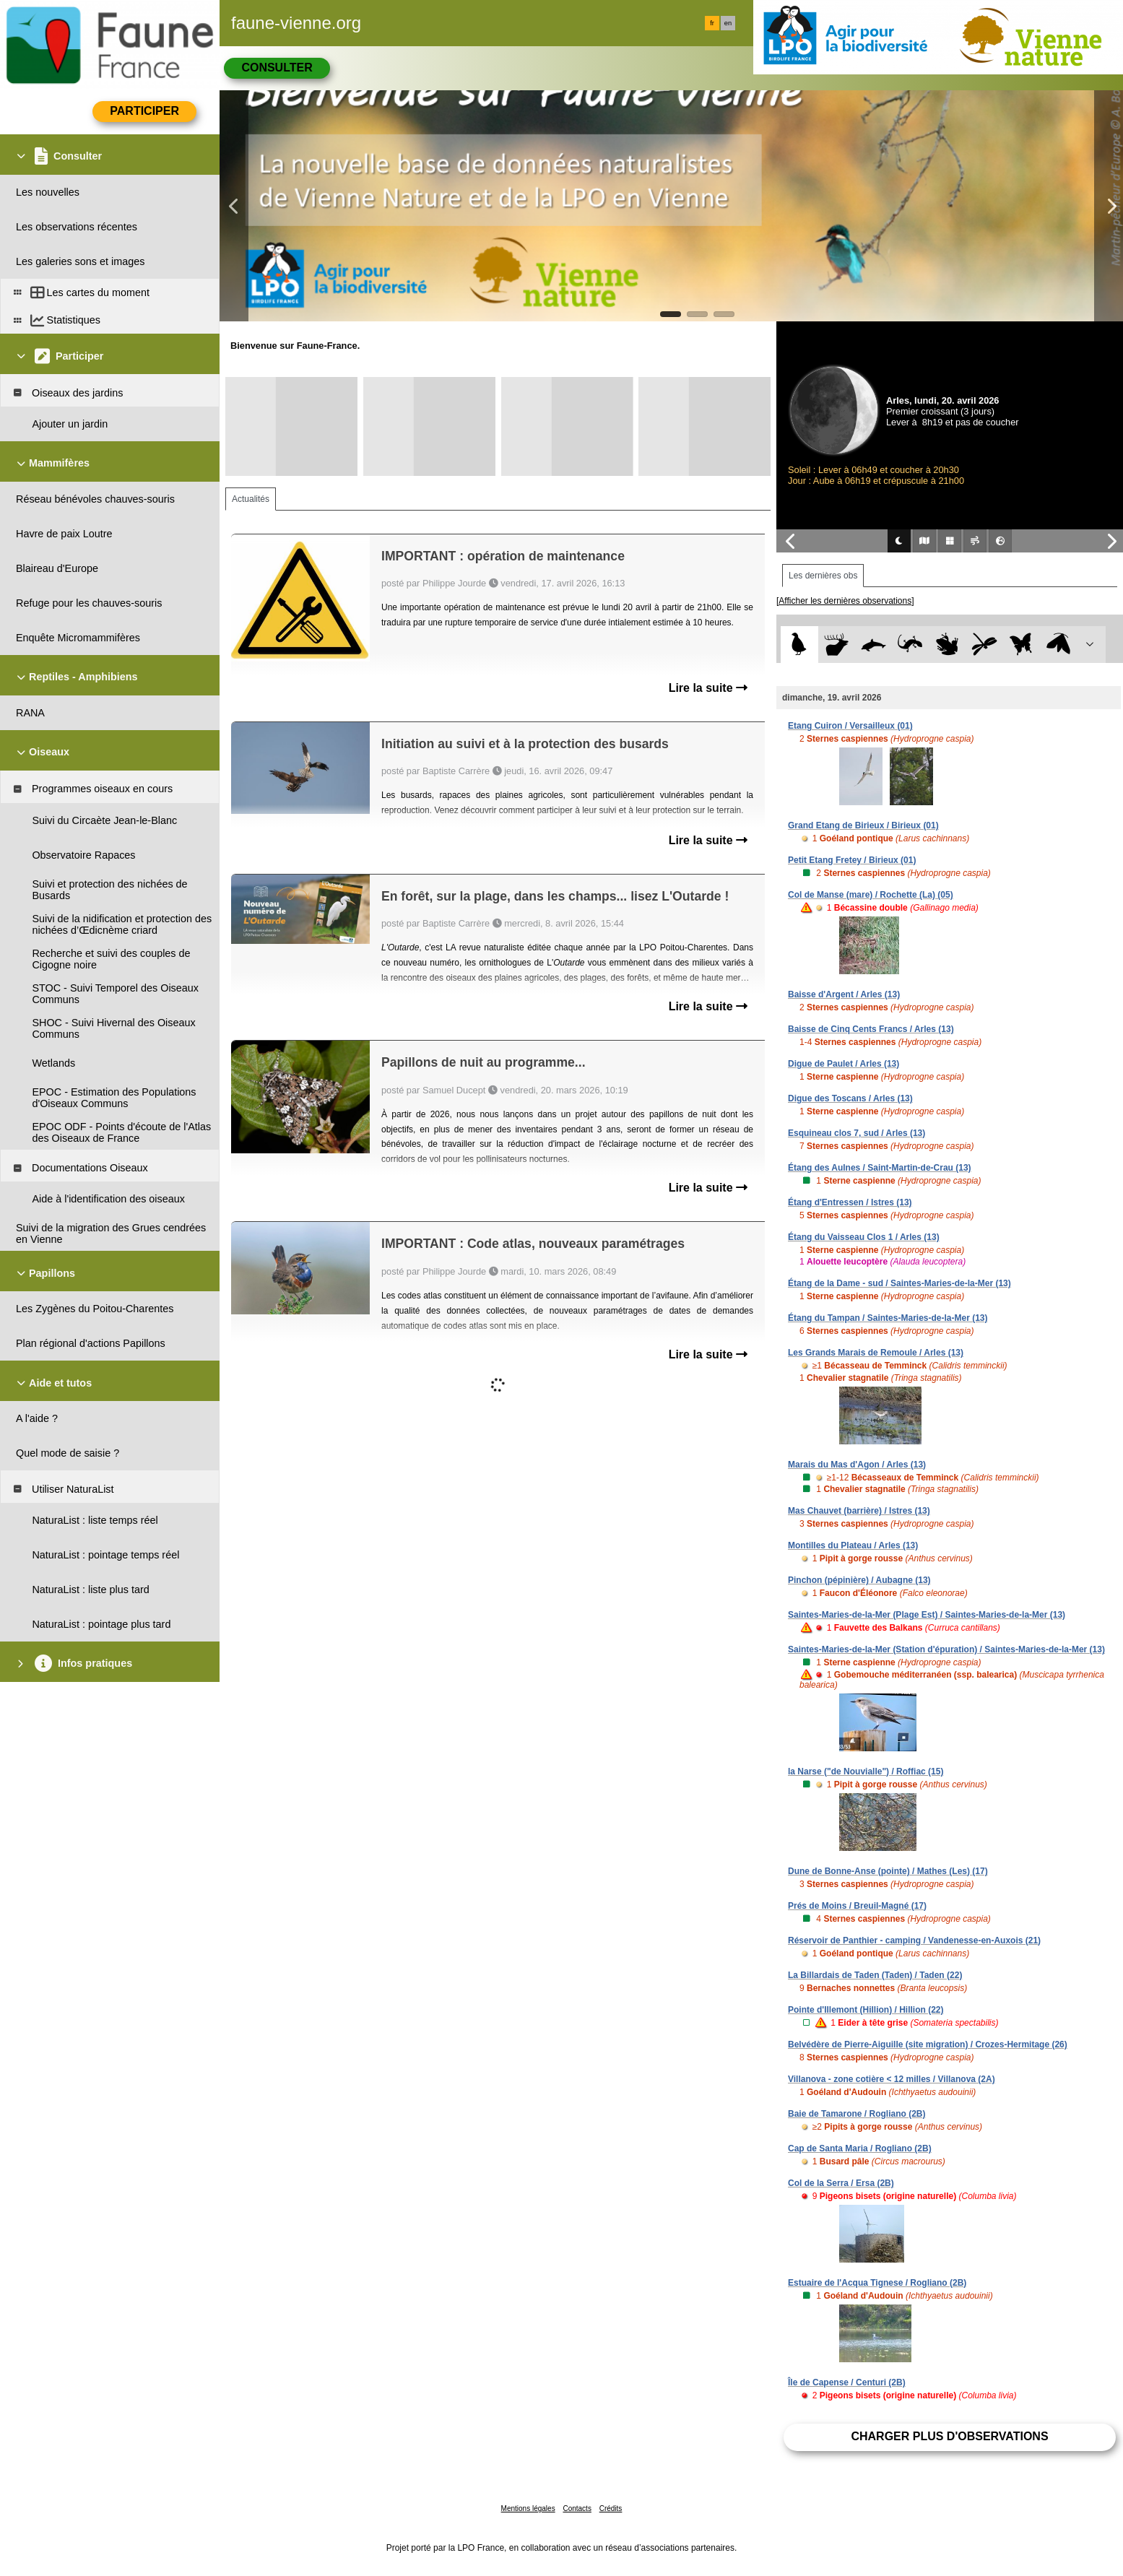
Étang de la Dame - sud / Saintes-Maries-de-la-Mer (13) (899, 1283)
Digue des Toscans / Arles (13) (850, 1098)
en (728, 23)
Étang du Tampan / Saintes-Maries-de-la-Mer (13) (888, 1318)
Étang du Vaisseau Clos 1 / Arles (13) (864, 1237)
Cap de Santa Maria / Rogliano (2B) (860, 2148)
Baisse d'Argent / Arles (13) (844, 994)
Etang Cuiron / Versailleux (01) (850, 726)
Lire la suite (708, 687)
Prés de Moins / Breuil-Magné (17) (857, 1906)
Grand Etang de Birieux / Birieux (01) (863, 825)
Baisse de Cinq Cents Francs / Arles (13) (871, 1029)
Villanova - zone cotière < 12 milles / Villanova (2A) (891, 2079)
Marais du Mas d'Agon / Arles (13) (857, 1465)
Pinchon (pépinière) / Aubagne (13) (859, 1580)
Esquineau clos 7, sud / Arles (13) (856, 1133)
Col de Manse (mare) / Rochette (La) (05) (870, 895)
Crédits (611, 2508)
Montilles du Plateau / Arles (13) (853, 1545)
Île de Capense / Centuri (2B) (847, 2382)
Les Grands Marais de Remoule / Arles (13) (875, 1353)
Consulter (276, 67)
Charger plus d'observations (949, 2436)
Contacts (577, 2508)
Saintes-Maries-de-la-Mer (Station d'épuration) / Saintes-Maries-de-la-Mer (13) (946, 1649)
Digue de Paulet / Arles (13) (843, 1064)
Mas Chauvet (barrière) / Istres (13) (859, 1511)
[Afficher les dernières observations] (845, 601)
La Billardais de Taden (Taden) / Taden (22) (875, 1975)
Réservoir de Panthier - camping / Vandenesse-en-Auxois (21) (914, 1940)
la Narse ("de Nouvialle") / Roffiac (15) (865, 1771)
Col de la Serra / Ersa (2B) (841, 2183)
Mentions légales (528, 2508)
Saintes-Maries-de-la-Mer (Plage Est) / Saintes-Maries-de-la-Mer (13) (926, 1615)
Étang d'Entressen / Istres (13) (850, 1202)
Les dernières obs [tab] (823, 576)
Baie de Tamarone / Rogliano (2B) (856, 2114)
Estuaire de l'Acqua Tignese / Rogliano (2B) (877, 2283)
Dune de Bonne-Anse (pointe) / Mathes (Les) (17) (888, 1871)
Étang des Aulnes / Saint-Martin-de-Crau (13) (879, 1168)
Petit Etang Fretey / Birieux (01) (852, 860)
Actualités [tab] (250, 499)
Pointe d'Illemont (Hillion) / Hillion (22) (866, 2010)
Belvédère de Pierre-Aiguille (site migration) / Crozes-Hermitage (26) (927, 2044)
